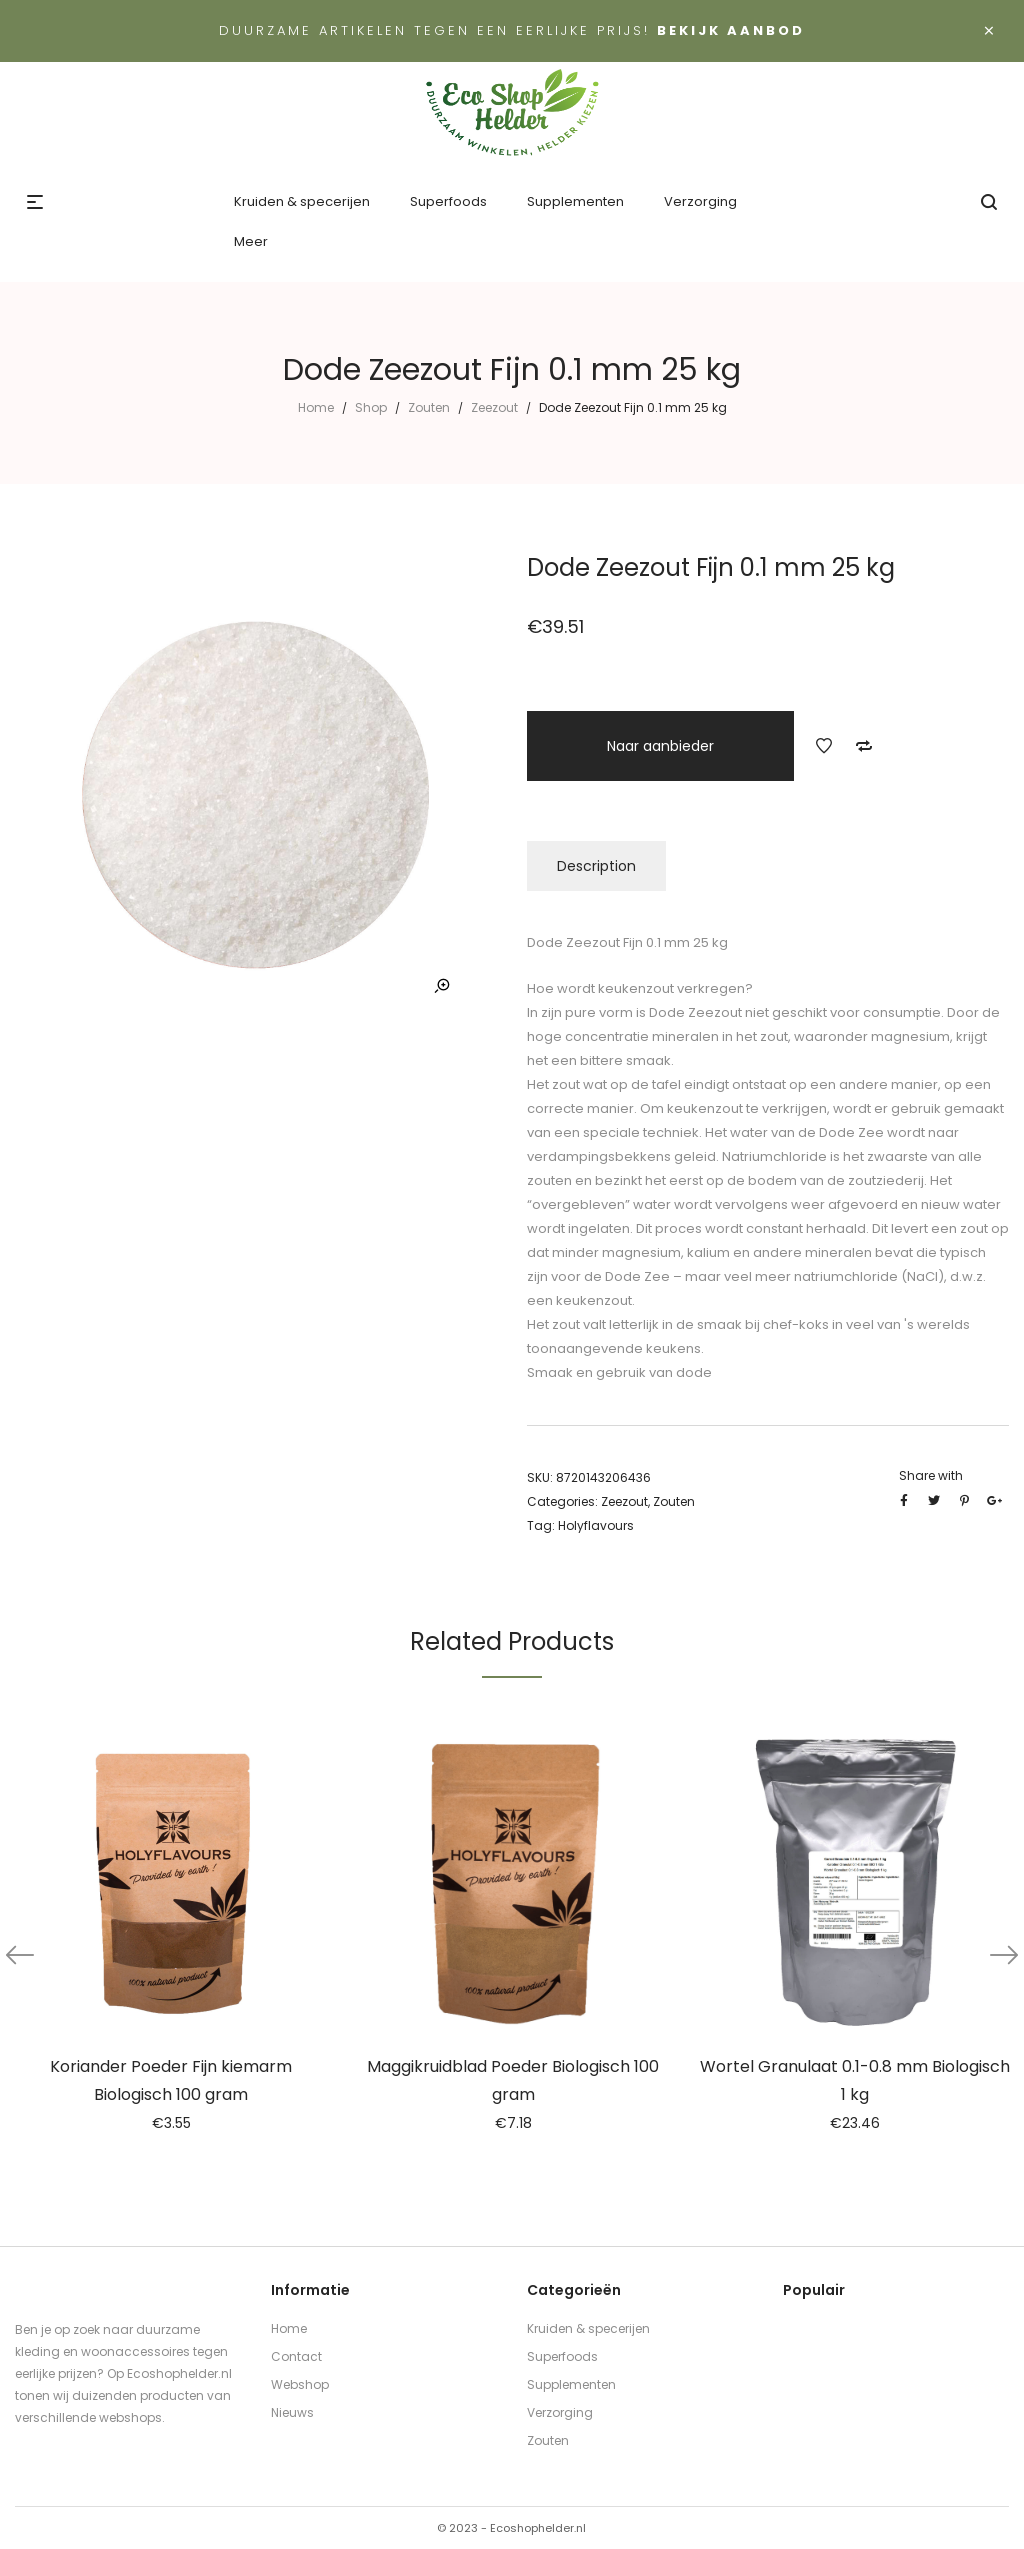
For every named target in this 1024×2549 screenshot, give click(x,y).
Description (596, 866)
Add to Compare (864, 746)
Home (316, 407)
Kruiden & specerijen (588, 2328)
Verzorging (560, 2412)
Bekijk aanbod (731, 30)
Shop (371, 407)
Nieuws (292, 2412)
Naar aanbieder (660, 746)
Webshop (300, 2384)
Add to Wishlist (824, 746)
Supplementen (571, 2384)
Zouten (429, 407)
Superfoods (562, 2356)
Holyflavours (596, 1525)
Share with (931, 1475)
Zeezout (494, 407)
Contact (296, 2356)
